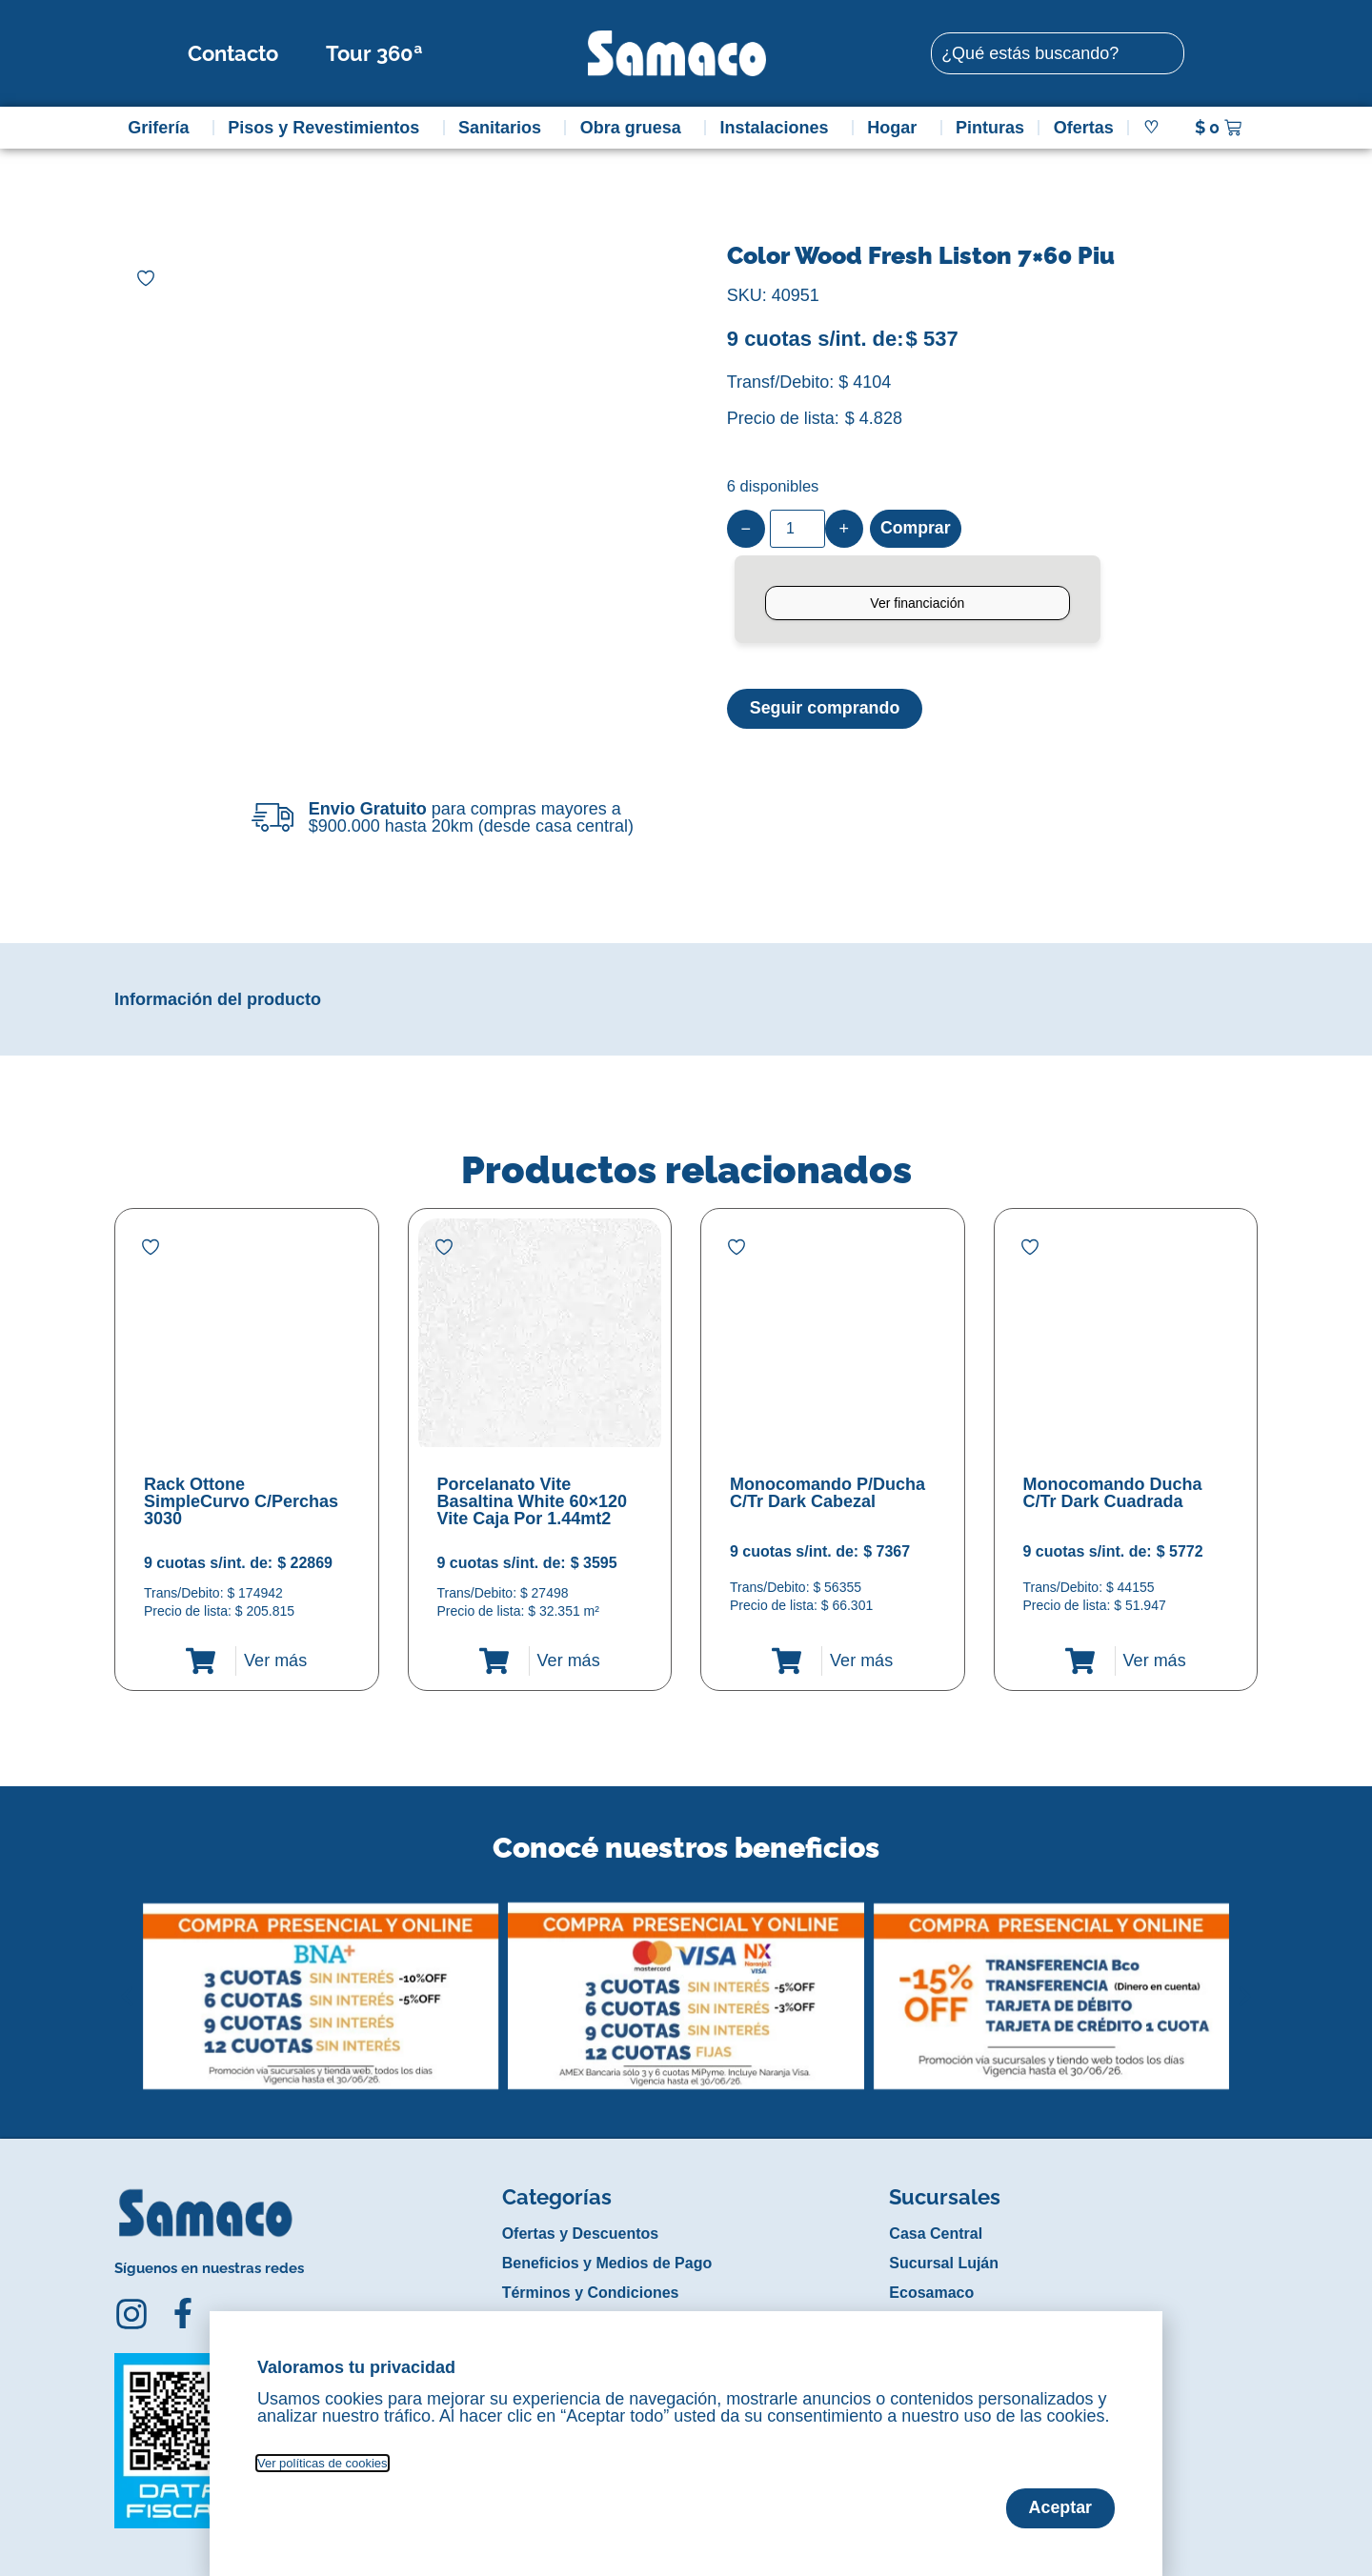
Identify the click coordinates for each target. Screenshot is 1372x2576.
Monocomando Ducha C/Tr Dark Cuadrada (1112, 1493)
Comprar (916, 528)
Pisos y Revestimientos (328, 127)
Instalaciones (779, 127)
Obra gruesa (635, 127)
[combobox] (1057, 53)
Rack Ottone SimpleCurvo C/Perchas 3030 (241, 1501)
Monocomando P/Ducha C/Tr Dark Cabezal (827, 1493)
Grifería (163, 127)
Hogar (896, 127)
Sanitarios (504, 127)
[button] (127, 1981)
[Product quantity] (797, 529)
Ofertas (1084, 127)
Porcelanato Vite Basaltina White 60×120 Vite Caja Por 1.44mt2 (532, 1501)
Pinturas (990, 127)
